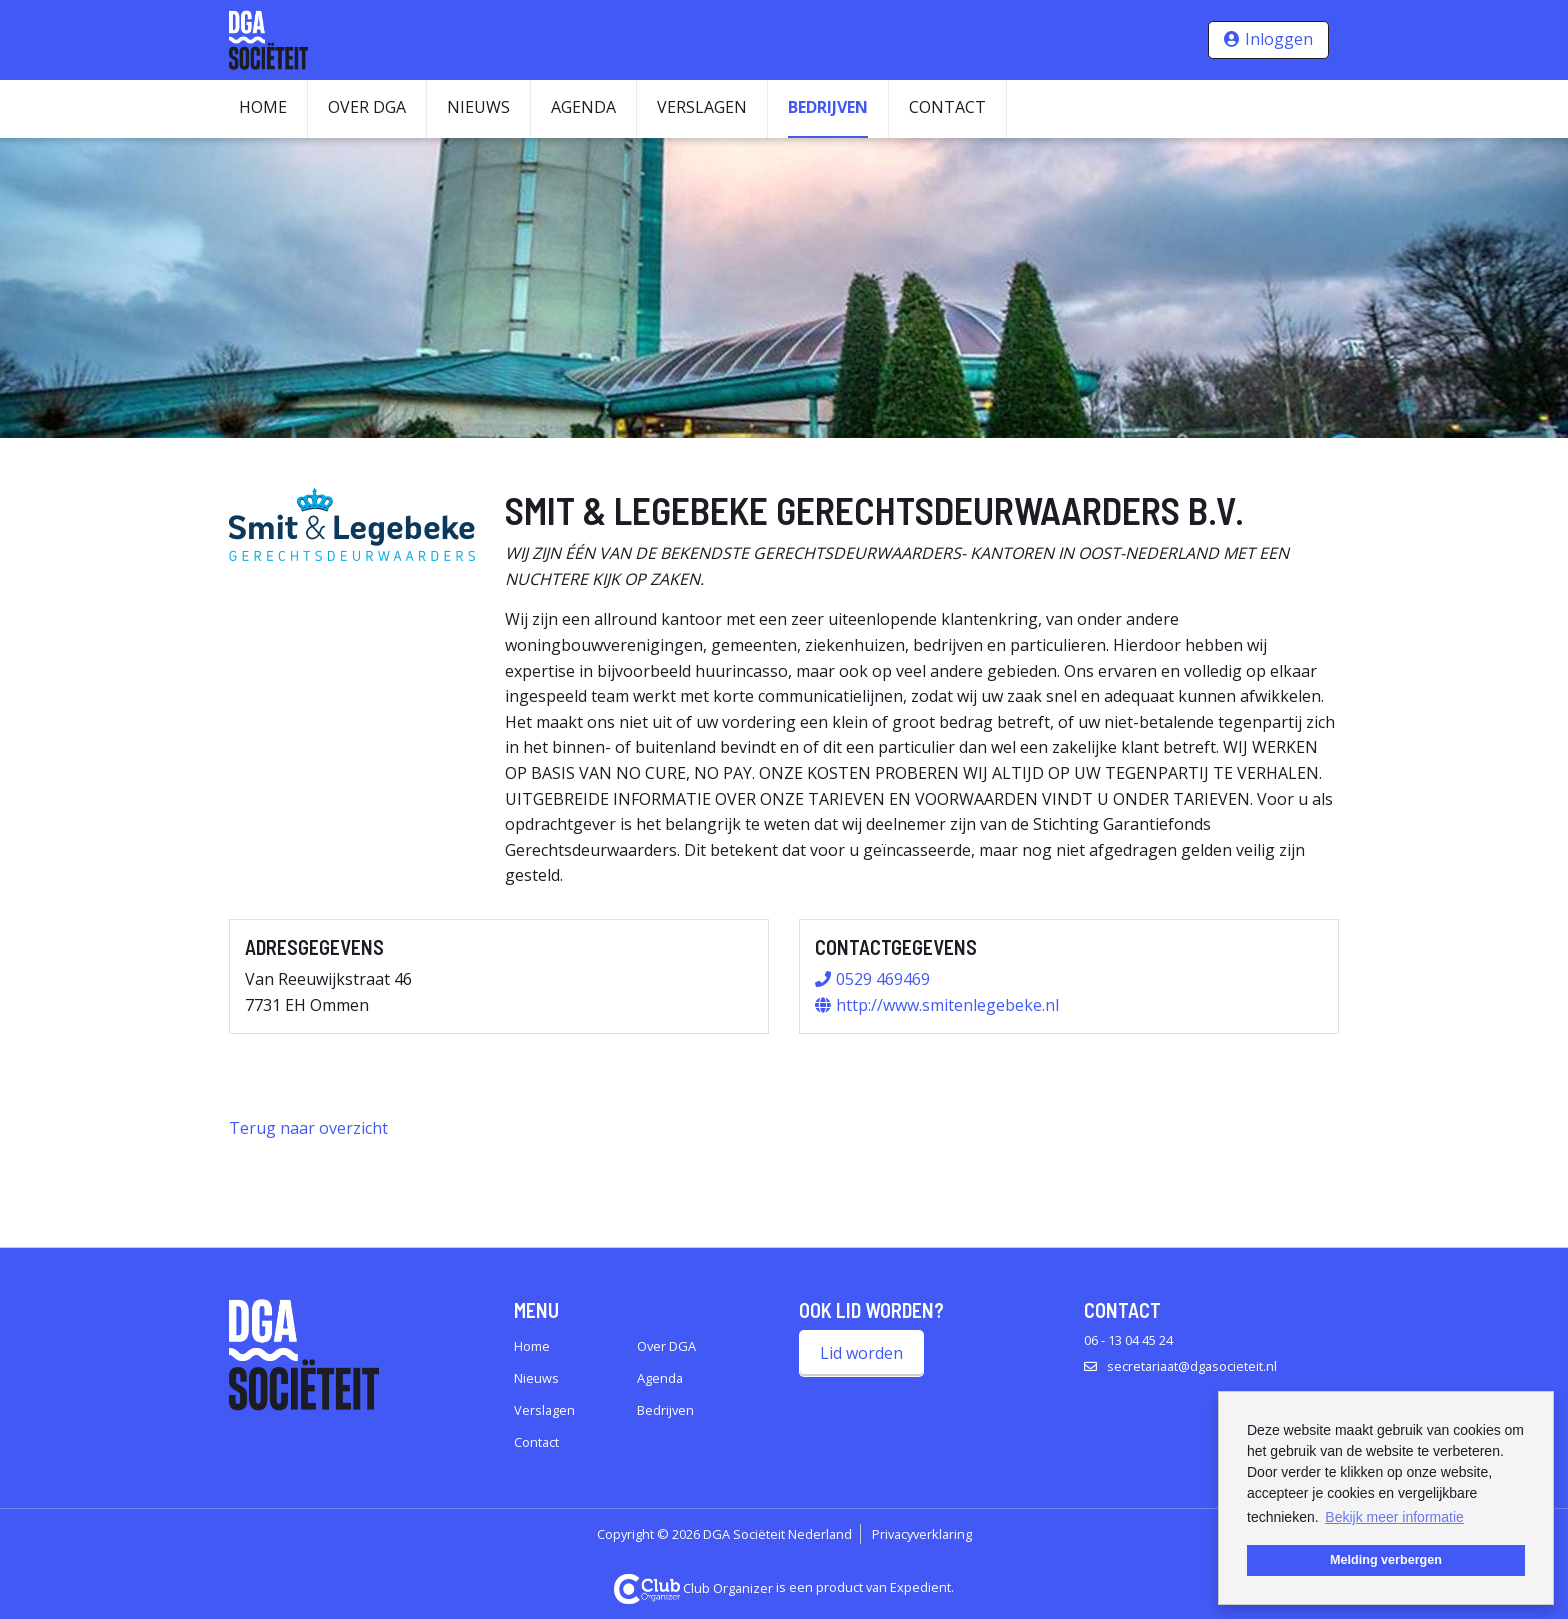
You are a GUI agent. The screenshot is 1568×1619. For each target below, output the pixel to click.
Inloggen (1279, 39)
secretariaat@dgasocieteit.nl (1192, 1366)
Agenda (583, 107)
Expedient (920, 1588)
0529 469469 (883, 979)
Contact (947, 107)
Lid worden (861, 1353)
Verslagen (702, 107)
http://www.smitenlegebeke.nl (947, 1005)
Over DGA (367, 107)
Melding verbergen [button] (1386, 1560)
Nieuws (478, 107)
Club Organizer (694, 1588)
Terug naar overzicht (308, 1128)
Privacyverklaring (922, 1534)
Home (263, 107)
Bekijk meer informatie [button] (1394, 1517)
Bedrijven (828, 107)
